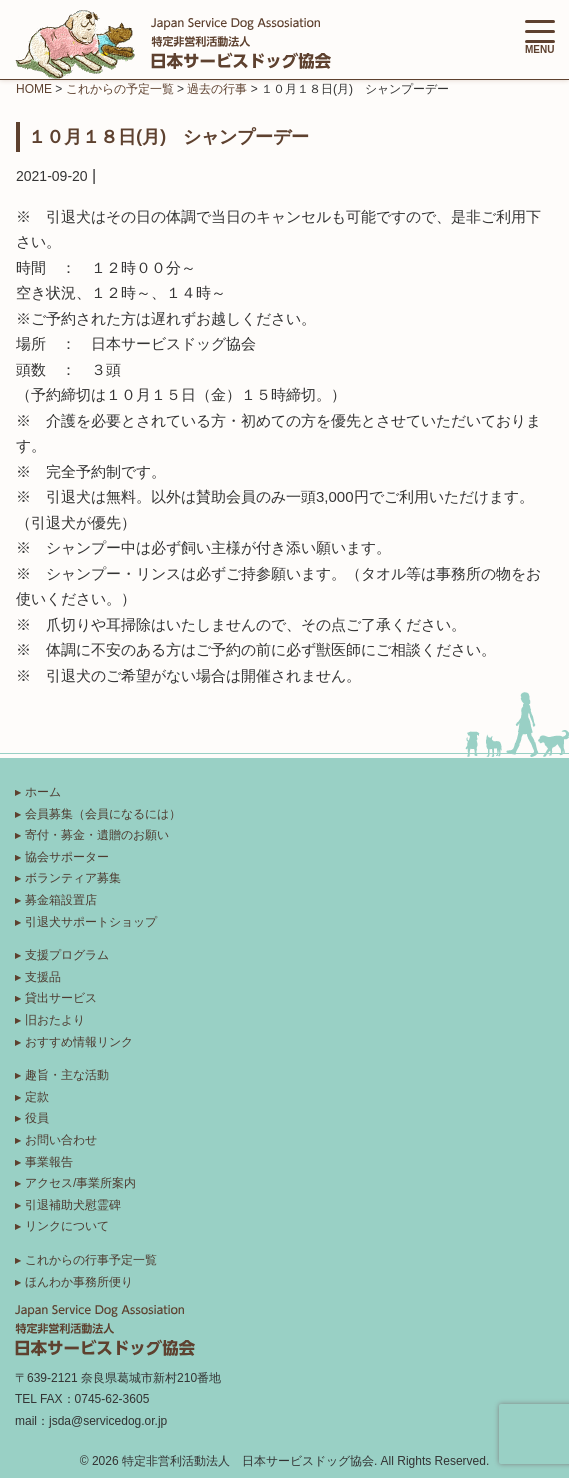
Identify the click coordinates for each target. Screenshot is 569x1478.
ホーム (43, 792)
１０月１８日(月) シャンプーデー (168, 136)
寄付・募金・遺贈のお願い (97, 835)
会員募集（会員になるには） (103, 814)
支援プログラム (67, 955)
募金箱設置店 (61, 900)
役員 (37, 1118)
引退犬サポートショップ (91, 922)
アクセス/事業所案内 (80, 1183)
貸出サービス (61, 998)
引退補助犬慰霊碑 (73, 1205)
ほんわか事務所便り (79, 1282)
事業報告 (49, 1162)
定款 (37, 1097)
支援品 (43, 977)
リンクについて (67, 1226)
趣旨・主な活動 (67, 1075)
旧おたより (55, 1020)
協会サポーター (67, 857)
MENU (540, 37)
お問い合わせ (61, 1140)
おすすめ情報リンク (79, 1042)
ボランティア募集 (73, 878)
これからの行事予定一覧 (91, 1260)
